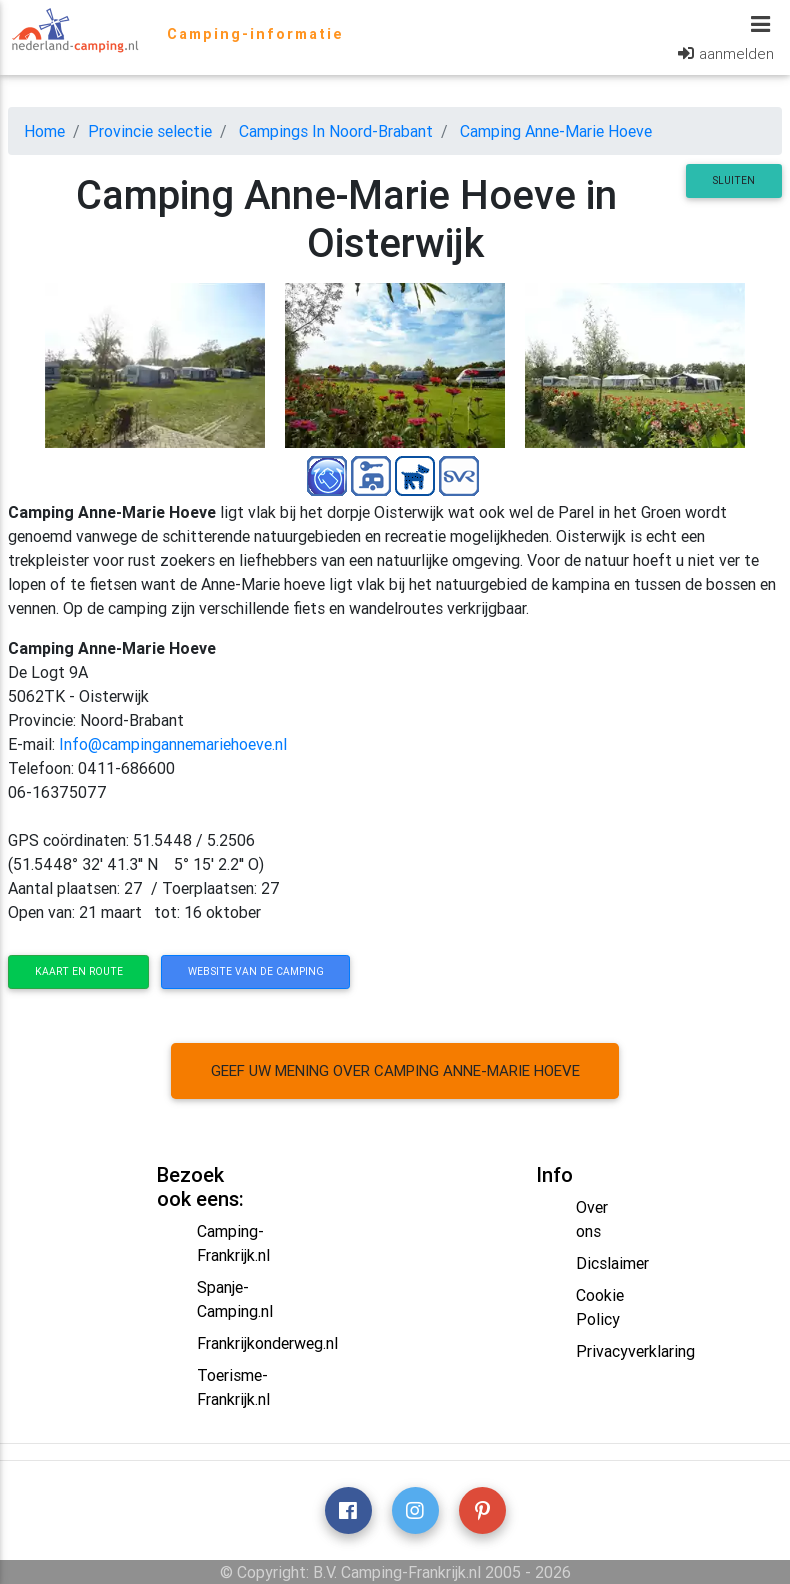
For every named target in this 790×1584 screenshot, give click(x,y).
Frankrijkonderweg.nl (267, 1343)
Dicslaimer (612, 1263)
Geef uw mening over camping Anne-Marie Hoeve (395, 1070)
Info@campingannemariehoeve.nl (173, 744)
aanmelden (736, 57)
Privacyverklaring (635, 1351)
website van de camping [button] (256, 971)
